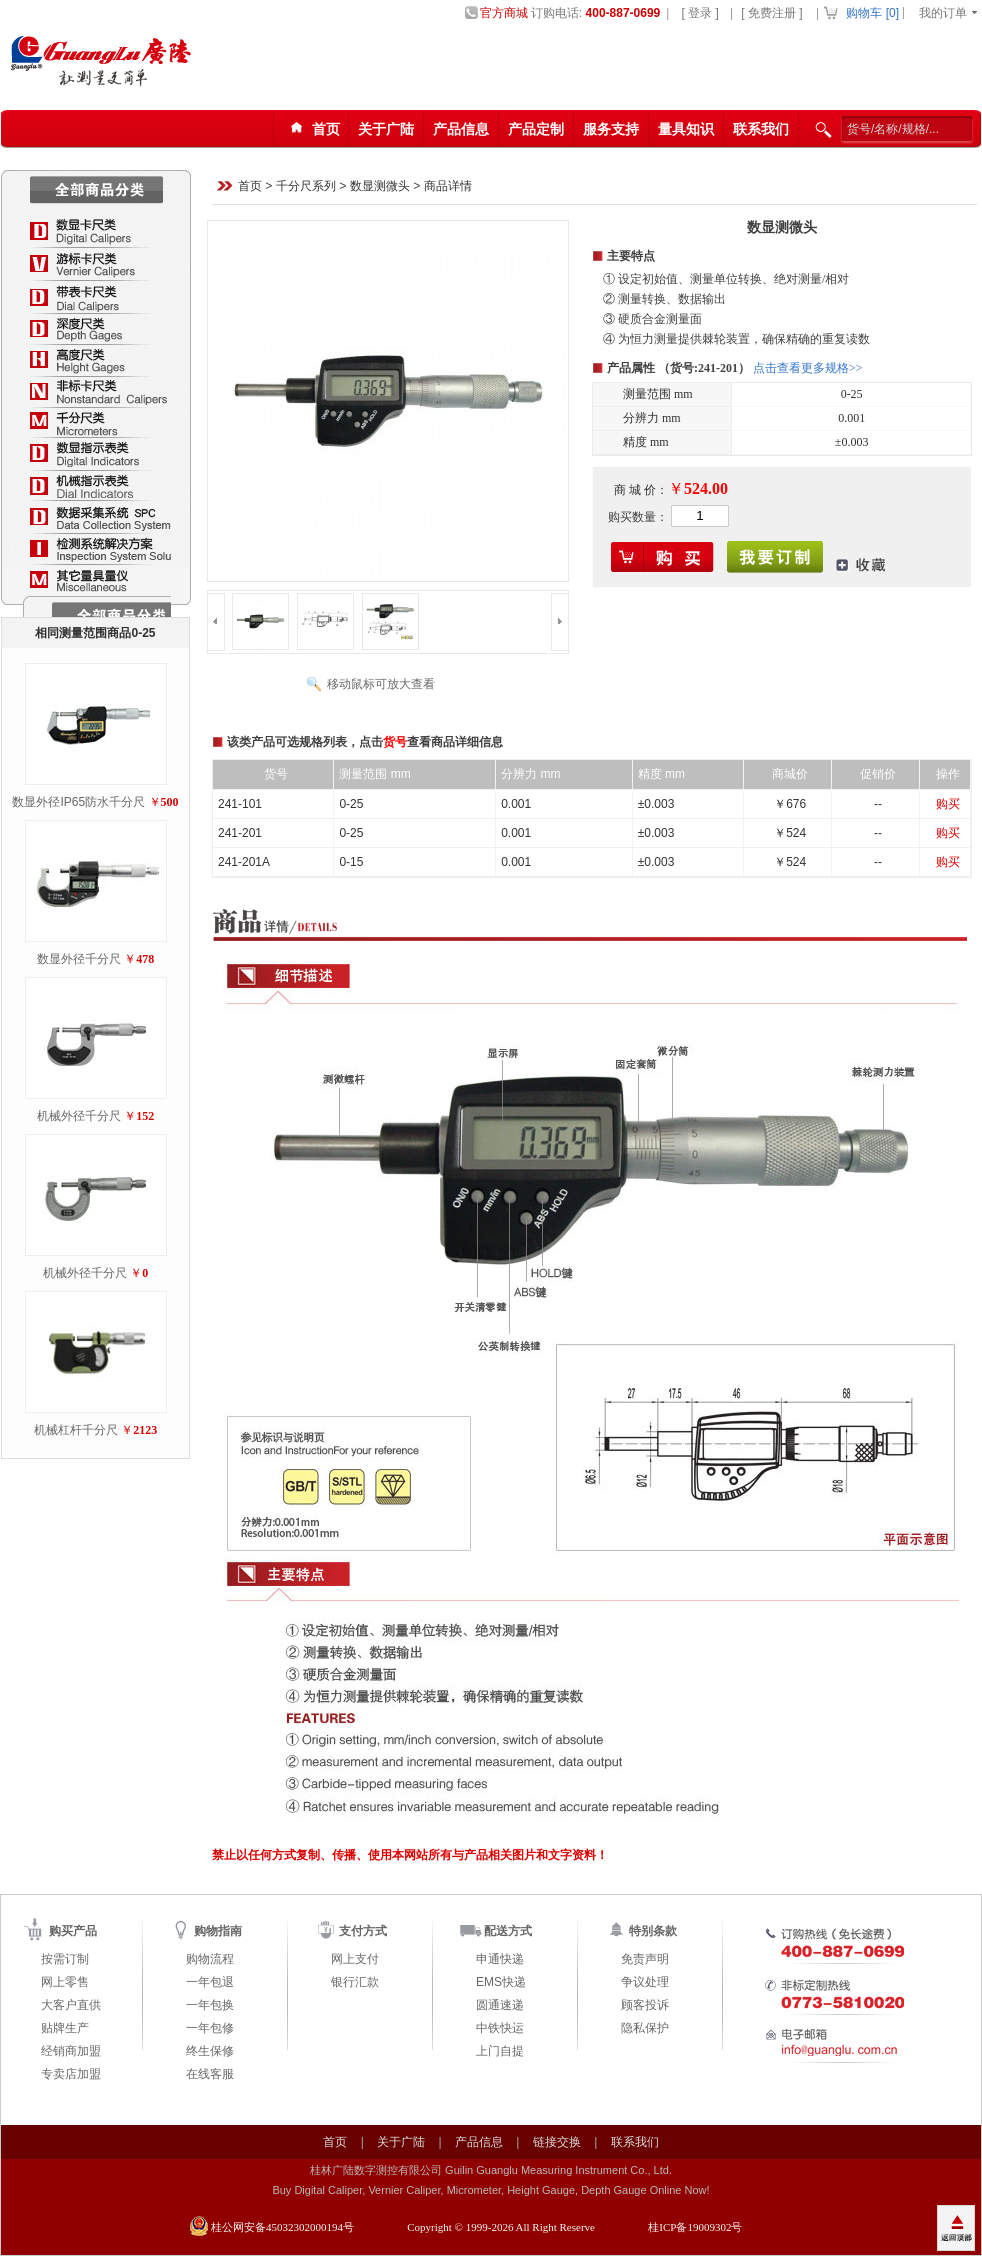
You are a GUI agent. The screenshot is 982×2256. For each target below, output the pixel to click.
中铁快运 (500, 2028)
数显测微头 (380, 187)
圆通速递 (500, 2005)
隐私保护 (645, 2028)
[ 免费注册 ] (771, 13)
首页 (250, 187)
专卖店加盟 (71, 2074)
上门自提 (500, 2051)
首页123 (312, 129)
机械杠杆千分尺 (76, 1430)
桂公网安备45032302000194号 (282, 2227)
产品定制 (536, 129)
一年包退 (210, 1982)
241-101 (240, 804)
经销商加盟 (71, 2051)
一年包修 (210, 2028)
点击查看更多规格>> (808, 368)
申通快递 (500, 1959)
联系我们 (761, 129)
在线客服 (210, 2074)
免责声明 (645, 1959)
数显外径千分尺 (79, 959)
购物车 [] (872, 13)
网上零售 (65, 1982)
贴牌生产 (65, 2028)
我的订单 (943, 13)
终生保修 (210, 2051)
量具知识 (686, 129)
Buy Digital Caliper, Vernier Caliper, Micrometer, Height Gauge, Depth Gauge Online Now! (490, 2190)
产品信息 (461, 129)
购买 (948, 804)
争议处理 (645, 1982)
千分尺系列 (306, 187)
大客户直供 (71, 2005)
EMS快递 (501, 1982)
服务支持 (611, 129)
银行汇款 (355, 1982)
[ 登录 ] (699, 13)
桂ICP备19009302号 (695, 2227)
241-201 (240, 833)
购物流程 (210, 1959)
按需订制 (65, 1959)
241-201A (244, 862)
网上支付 (355, 1959)
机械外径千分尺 (79, 1116)
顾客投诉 (645, 2005)
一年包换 (210, 2005)
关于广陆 (386, 129)
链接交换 (557, 2142)
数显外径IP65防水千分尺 (78, 802)
